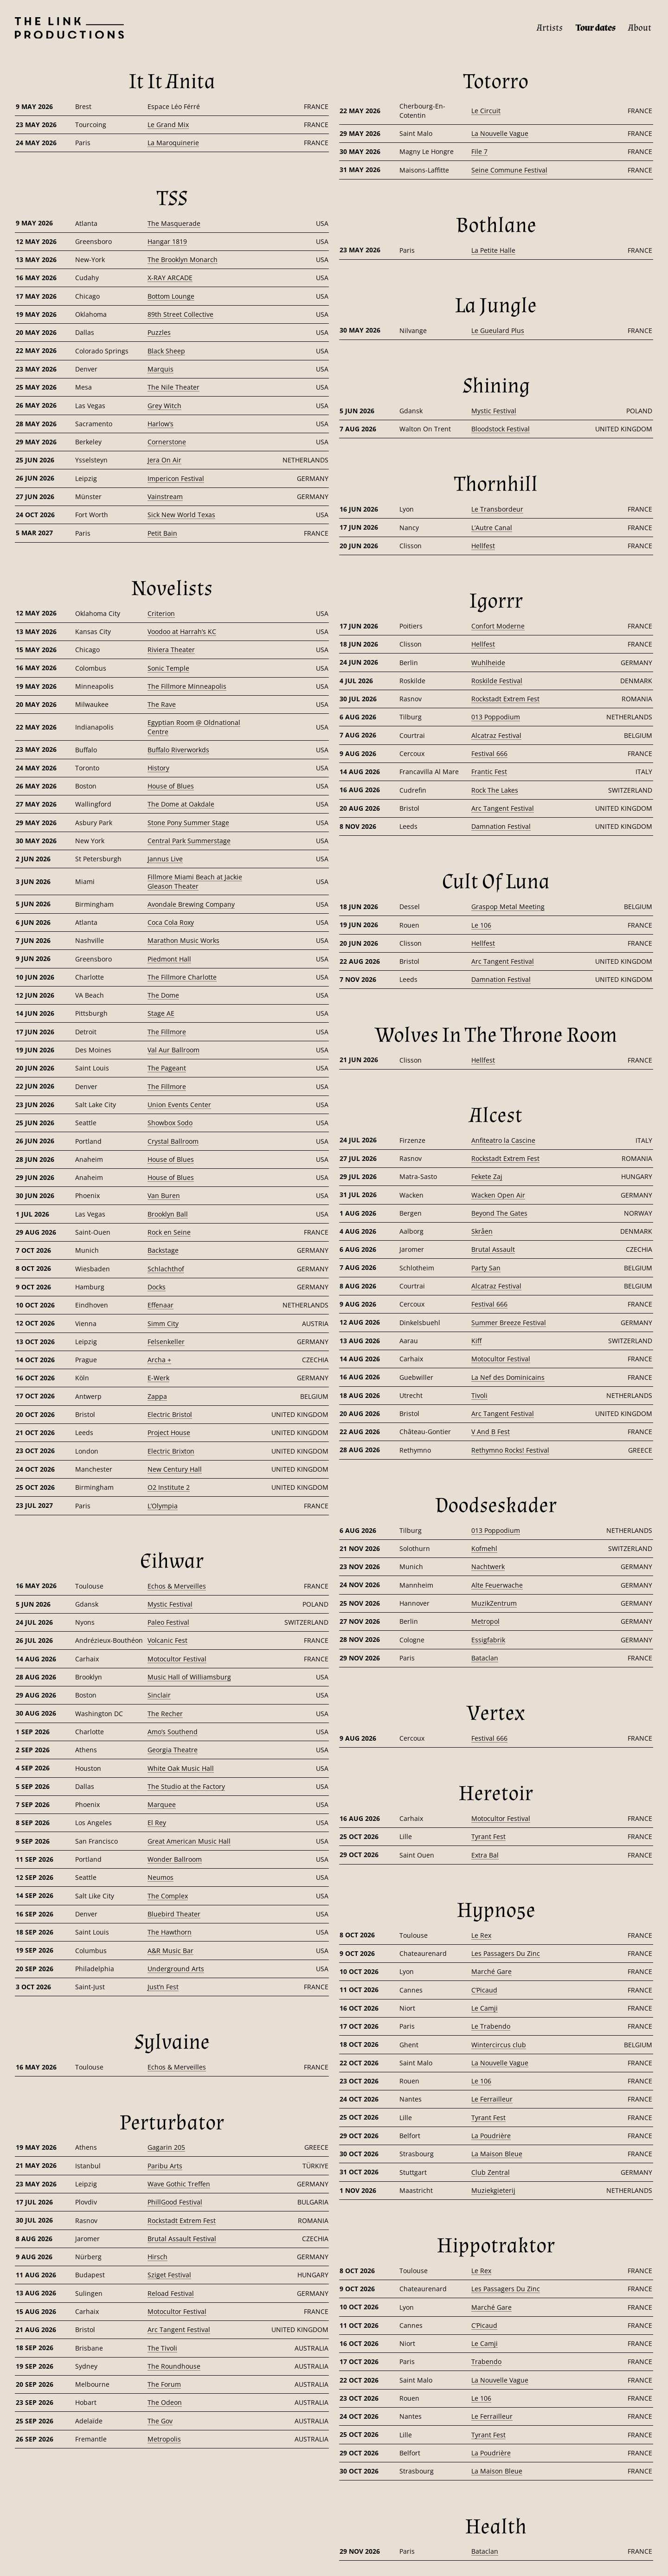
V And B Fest (490, 1431)
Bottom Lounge (171, 296)
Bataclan (484, 1657)
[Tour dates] (595, 28)
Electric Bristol (170, 1414)
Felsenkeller (166, 1341)
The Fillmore (167, 1031)
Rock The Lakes (494, 790)
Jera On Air (164, 459)
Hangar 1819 (167, 241)
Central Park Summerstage (189, 840)
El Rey (157, 1822)
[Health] (496, 2527)
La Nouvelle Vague (499, 133)
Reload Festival (171, 2293)
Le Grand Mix (168, 124)
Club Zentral (490, 2172)
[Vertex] (496, 1713)
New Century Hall (175, 1469)
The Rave (162, 704)
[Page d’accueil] (62, 28)
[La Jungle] (496, 305)
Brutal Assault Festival (182, 2238)
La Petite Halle (493, 250)
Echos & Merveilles (177, 1586)
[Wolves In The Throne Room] (496, 1035)
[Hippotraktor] (496, 2245)
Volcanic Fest (167, 1640)
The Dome (163, 995)
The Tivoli (162, 2348)
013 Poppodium (495, 716)
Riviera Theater (171, 649)
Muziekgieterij (493, 2190)
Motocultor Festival (177, 1658)
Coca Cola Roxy (171, 922)
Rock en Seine (169, 1232)
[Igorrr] (496, 601)
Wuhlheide (488, 662)
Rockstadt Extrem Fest (182, 2220)
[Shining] (496, 386)
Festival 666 (489, 753)
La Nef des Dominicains (508, 1377)
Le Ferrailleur (492, 2099)
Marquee (162, 1804)
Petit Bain (162, 533)
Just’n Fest (163, 1986)
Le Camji (484, 2008)
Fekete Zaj (486, 1176)
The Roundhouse (174, 2366)
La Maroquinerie (173, 142)
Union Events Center (179, 1104)
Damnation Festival (501, 826)
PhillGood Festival (175, 2202)
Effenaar (160, 1305)
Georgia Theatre (173, 1749)
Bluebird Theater (174, 1914)
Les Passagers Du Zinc (505, 1953)
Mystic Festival (170, 1604)
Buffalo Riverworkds (178, 749)
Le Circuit (486, 110)
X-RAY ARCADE (170, 277)
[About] (640, 28)
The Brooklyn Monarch (183, 259)
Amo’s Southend (173, 1731)
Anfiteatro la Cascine (503, 1140)
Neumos (160, 1877)
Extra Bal (485, 1855)
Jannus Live (165, 858)
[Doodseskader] (496, 1505)
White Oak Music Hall (181, 1768)
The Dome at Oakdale (181, 804)
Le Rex (481, 1935)
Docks (157, 1286)
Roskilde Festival (496, 680)
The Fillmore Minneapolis (187, 686)
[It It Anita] (172, 81)
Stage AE (161, 1013)
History (158, 767)
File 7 (479, 151)
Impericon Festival (176, 478)
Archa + (159, 1359)
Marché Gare (491, 1971)
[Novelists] (171, 588)
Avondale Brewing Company (191, 904)
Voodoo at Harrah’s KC (182, 631)
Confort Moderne (498, 626)
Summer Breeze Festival (508, 1322)
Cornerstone (167, 441)
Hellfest (483, 545)
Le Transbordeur (497, 509)
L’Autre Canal (491, 527)
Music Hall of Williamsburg (189, 1676)
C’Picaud (484, 1990)
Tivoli (479, 1395)
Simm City (163, 1323)
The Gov (160, 2420)
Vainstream (165, 496)
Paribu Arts (165, 2165)
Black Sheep (166, 350)
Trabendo (486, 2361)
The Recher (165, 1713)
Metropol (485, 1621)
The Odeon (165, 2402)
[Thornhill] (496, 484)
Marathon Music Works (183, 940)
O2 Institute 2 (169, 1487)
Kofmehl (484, 1548)
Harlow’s (160, 423)
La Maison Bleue (496, 2153)
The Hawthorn (170, 1932)
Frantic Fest (489, 771)
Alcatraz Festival (496, 735)
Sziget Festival (169, 2274)
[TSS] (172, 198)
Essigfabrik (488, 1639)
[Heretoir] (495, 1793)
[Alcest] (495, 1115)
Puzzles (159, 332)
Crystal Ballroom (173, 1141)
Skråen (482, 1231)
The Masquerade (174, 223)
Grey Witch (164, 405)
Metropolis (164, 2439)
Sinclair (159, 1695)
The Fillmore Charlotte (182, 977)
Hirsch (157, 2256)
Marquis (160, 369)
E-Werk (158, 1377)
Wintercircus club (498, 2044)
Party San (486, 1267)
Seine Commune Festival (509, 170)
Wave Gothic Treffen (179, 2183)
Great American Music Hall (189, 1841)
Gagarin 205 (166, 2147)
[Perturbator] (172, 2123)
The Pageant (167, 1068)
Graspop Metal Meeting (508, 906)
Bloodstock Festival (500, 428)
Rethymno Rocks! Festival (510, 1450)
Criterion (161, 613)
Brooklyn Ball (168, 1214)
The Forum (164, 2384)
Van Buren (164, 1195)
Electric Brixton (171, 1451)
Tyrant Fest (488, 1836)
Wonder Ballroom (175, 1859)
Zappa (157, 1396)
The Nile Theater (173, 387)
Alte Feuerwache (497, 1585)
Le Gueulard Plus (497, 330)
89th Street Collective (180, 314)
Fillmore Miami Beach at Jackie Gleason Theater (195, 881)
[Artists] (549, 28)
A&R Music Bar (170, 1950)
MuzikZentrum (494, 1603)
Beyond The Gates (499, 1213)
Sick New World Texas (181, 514)
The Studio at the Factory (186, 1786)
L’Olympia (163, 1505)
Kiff (476, 1340)
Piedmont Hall (169, 959)
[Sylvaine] (172, 2042)
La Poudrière (491, 2135)
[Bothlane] (496, 225)
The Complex (168, 1895)
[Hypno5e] (496, 1910)
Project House (169, 1432)
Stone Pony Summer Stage (188, 822)
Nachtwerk (488, 1566)
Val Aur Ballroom (173, 1049)
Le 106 (481, 925)
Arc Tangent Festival (179, 2329)
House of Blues (171, 786)
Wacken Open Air (498, 1195)
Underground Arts (176, 1968)
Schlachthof (166, 1268)
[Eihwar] (172, 1561)
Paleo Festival (168, 1622)
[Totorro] (496, 81)
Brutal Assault (493, 1249)
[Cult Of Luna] (496, 881)
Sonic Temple (168, 668)
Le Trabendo (490, 2026)
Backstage (163, 1250)
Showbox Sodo (170, 1122)
